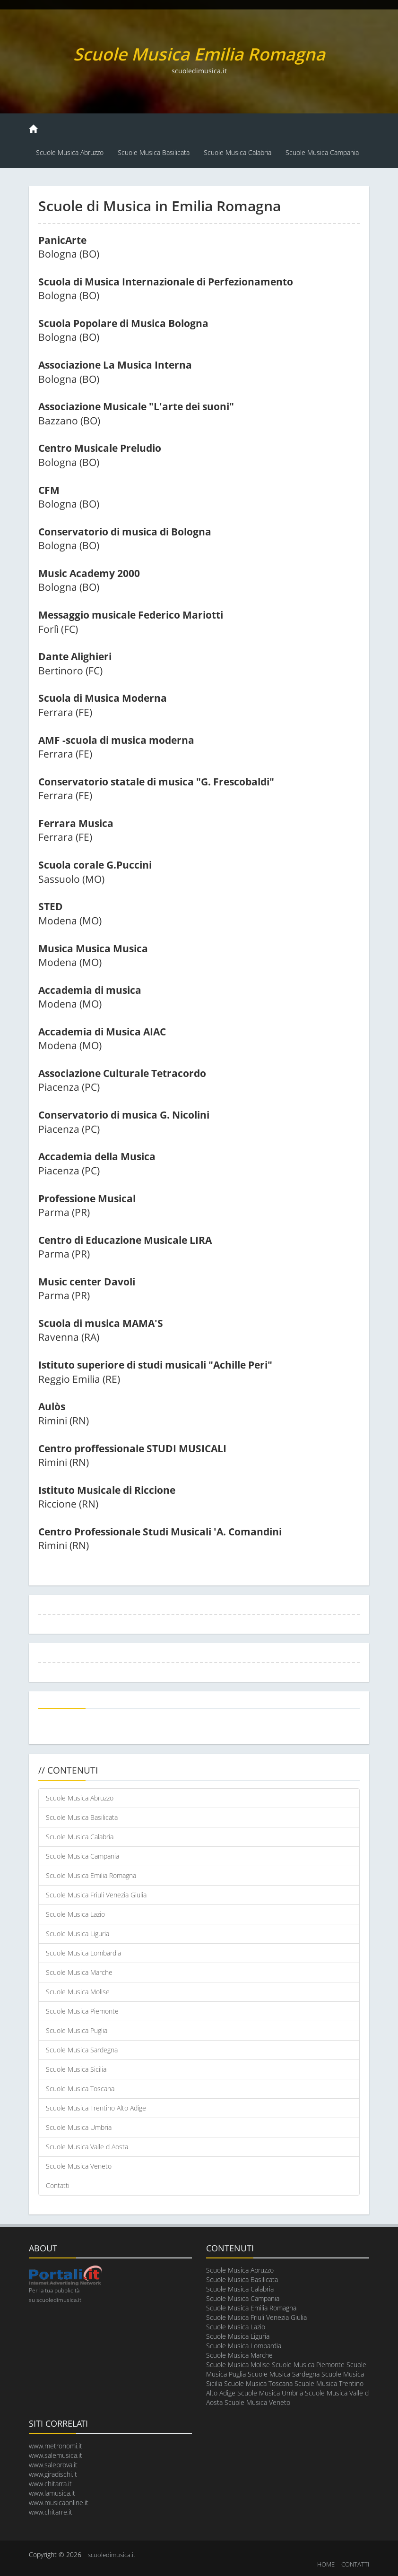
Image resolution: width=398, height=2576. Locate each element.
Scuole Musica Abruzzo (70, 152)
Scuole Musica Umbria (79, 2127)
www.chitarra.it (50, 2483)
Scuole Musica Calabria (237, 152)
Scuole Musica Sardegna (82, 2049)
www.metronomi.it (55, 2445)
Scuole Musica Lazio (75, 1914)
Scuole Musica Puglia (76, 2030)
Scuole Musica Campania (322, 152)
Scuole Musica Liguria (77, 1933)
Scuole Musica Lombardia (83, 1952)
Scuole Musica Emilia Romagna (91, 1875)
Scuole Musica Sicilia (76, 2069)
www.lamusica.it (52, 2493)
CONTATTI (355, 2564)
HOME (326, 2564)
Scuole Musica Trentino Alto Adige (96, 2107)
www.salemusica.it (55, 2455)
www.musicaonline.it (58, 2502)
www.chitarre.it (50, 2511)
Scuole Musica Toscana (80, 2088)
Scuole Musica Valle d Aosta (87, 2146)
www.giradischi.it (53, 2474)
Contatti (57, 2185)
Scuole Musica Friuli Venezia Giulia (96, 1894)
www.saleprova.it (53, 2464)
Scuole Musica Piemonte (82, 2011)
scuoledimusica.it (111, 2554)
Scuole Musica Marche (79, 1972)
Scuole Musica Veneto (79, 2166)
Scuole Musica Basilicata (154, 152)
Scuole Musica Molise (78, 1991)
